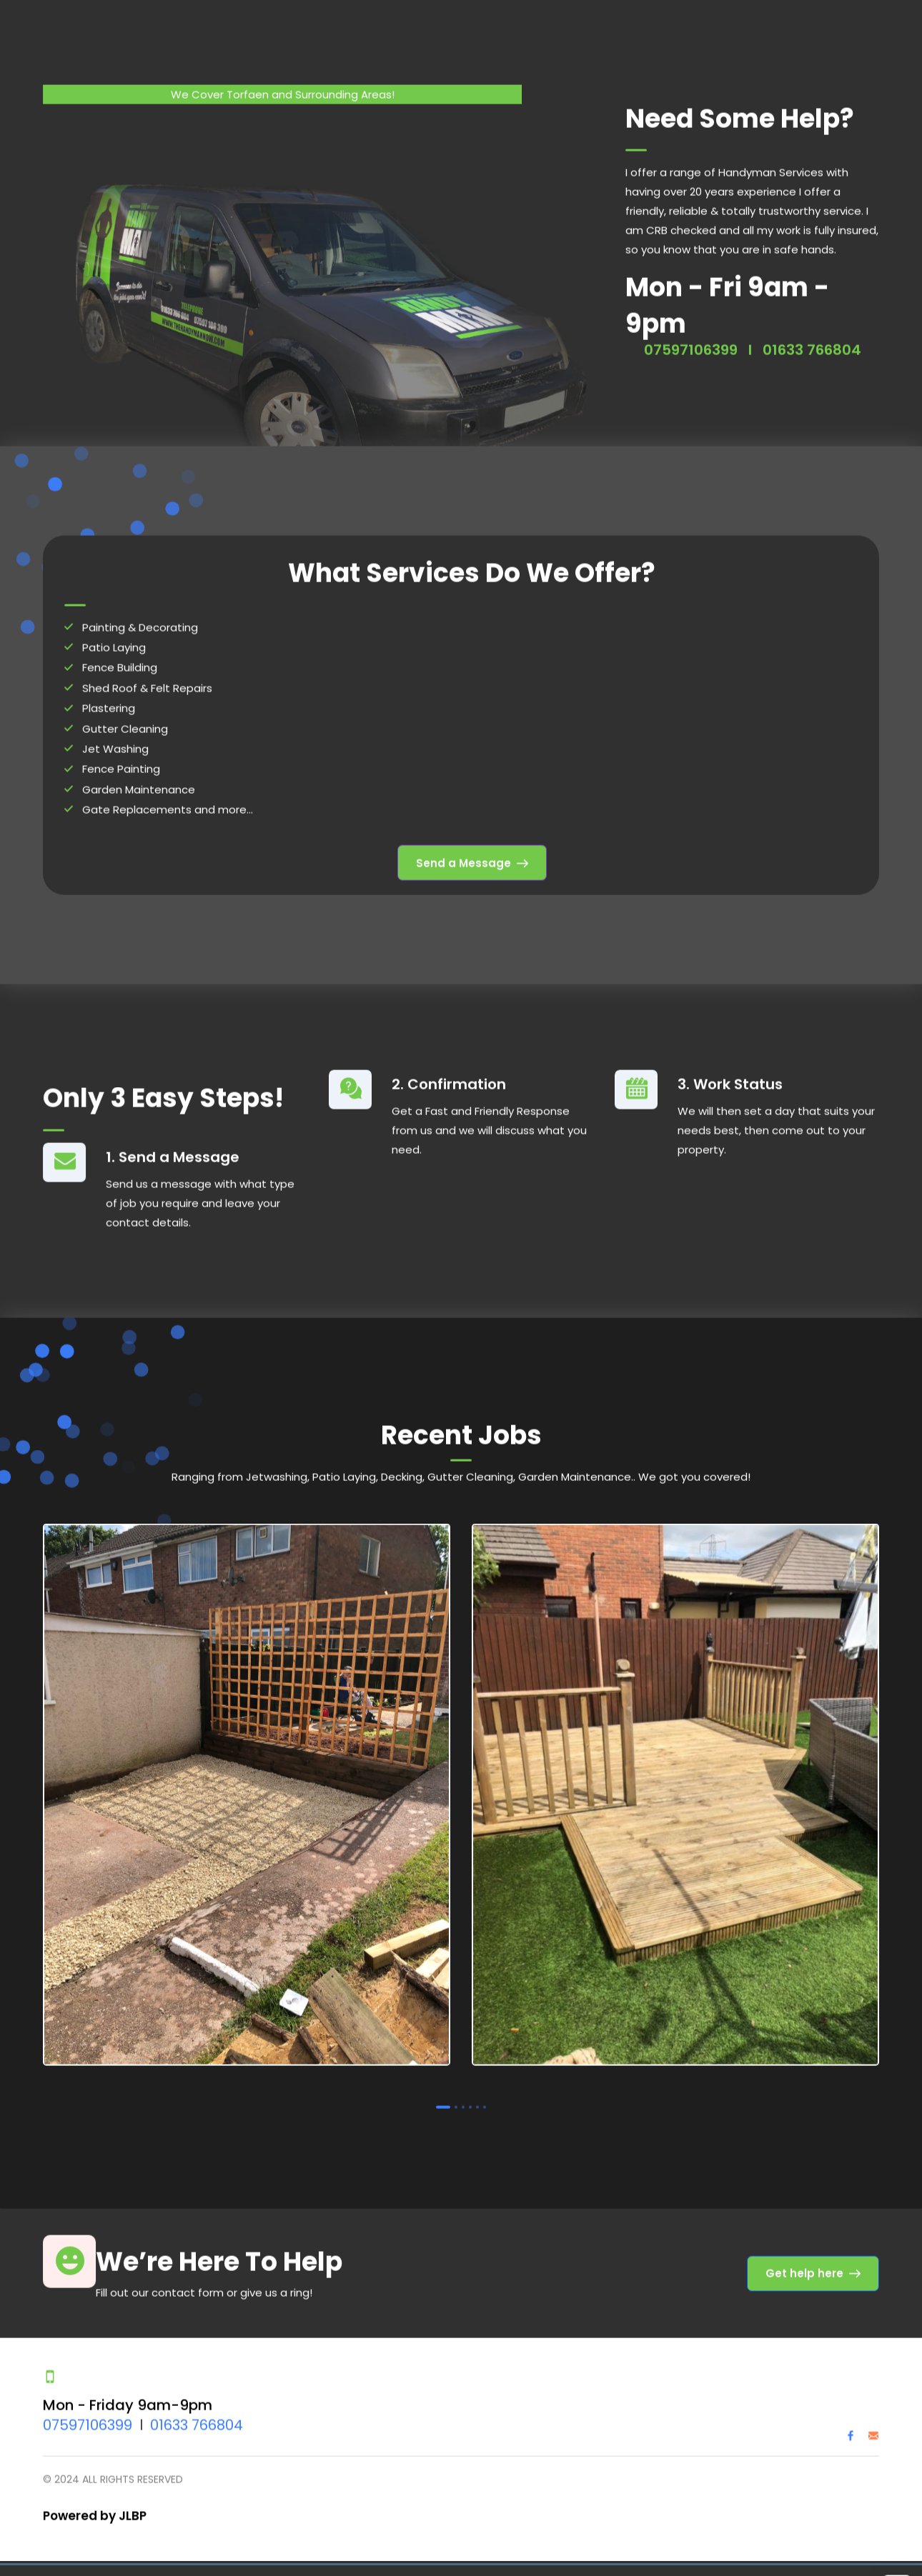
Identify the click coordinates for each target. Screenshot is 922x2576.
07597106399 (87, 2412)
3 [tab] (463, 2093)
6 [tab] (484, 2093)
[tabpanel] (246, 1785)
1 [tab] (443, 2093)
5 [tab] (477, 2093)
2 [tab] (456, 2093)
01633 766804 (196, 2412)
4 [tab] (470, 2093)
